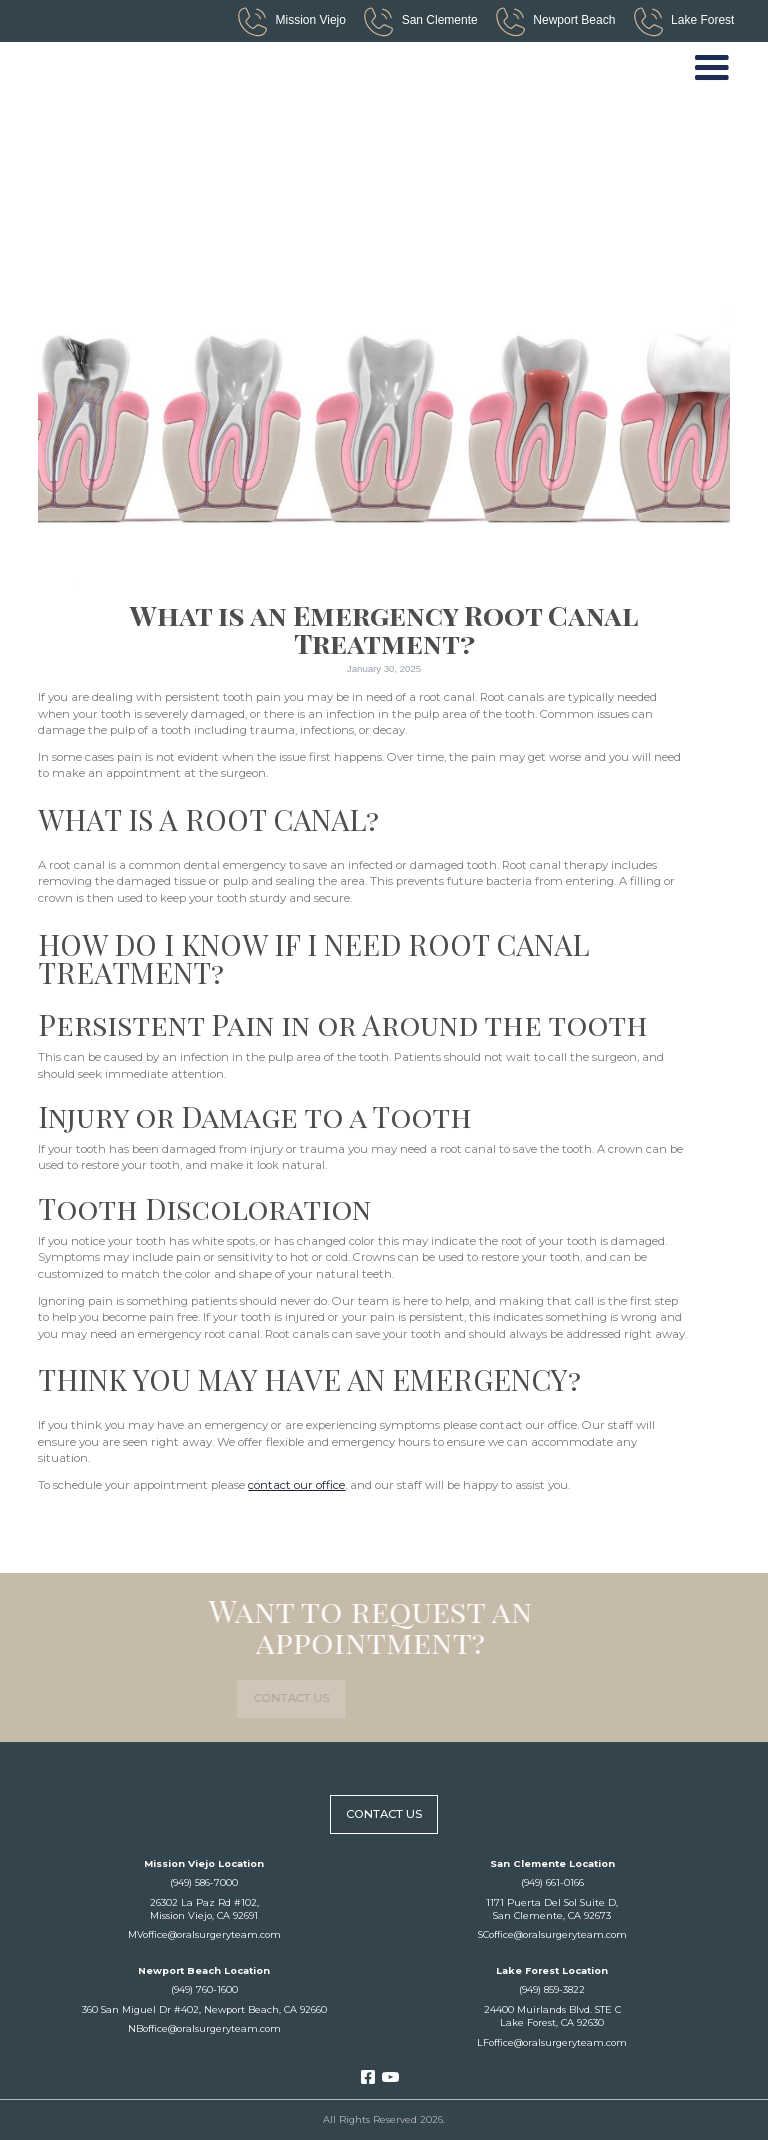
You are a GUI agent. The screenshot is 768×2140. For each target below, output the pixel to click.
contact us (251, 1698)
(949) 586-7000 (204, 1882)
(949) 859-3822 (552, 1989)
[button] (712, 69)
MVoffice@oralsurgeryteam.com (204, 1934)
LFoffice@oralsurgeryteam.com (552, 2042)
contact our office (296, 1485)
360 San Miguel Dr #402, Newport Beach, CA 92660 (204, 2009)
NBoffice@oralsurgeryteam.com (204, 2028)
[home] (111, 68)
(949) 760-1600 (204, 1989)
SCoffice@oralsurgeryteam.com (552, 1934)
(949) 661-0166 (552, 1882)
